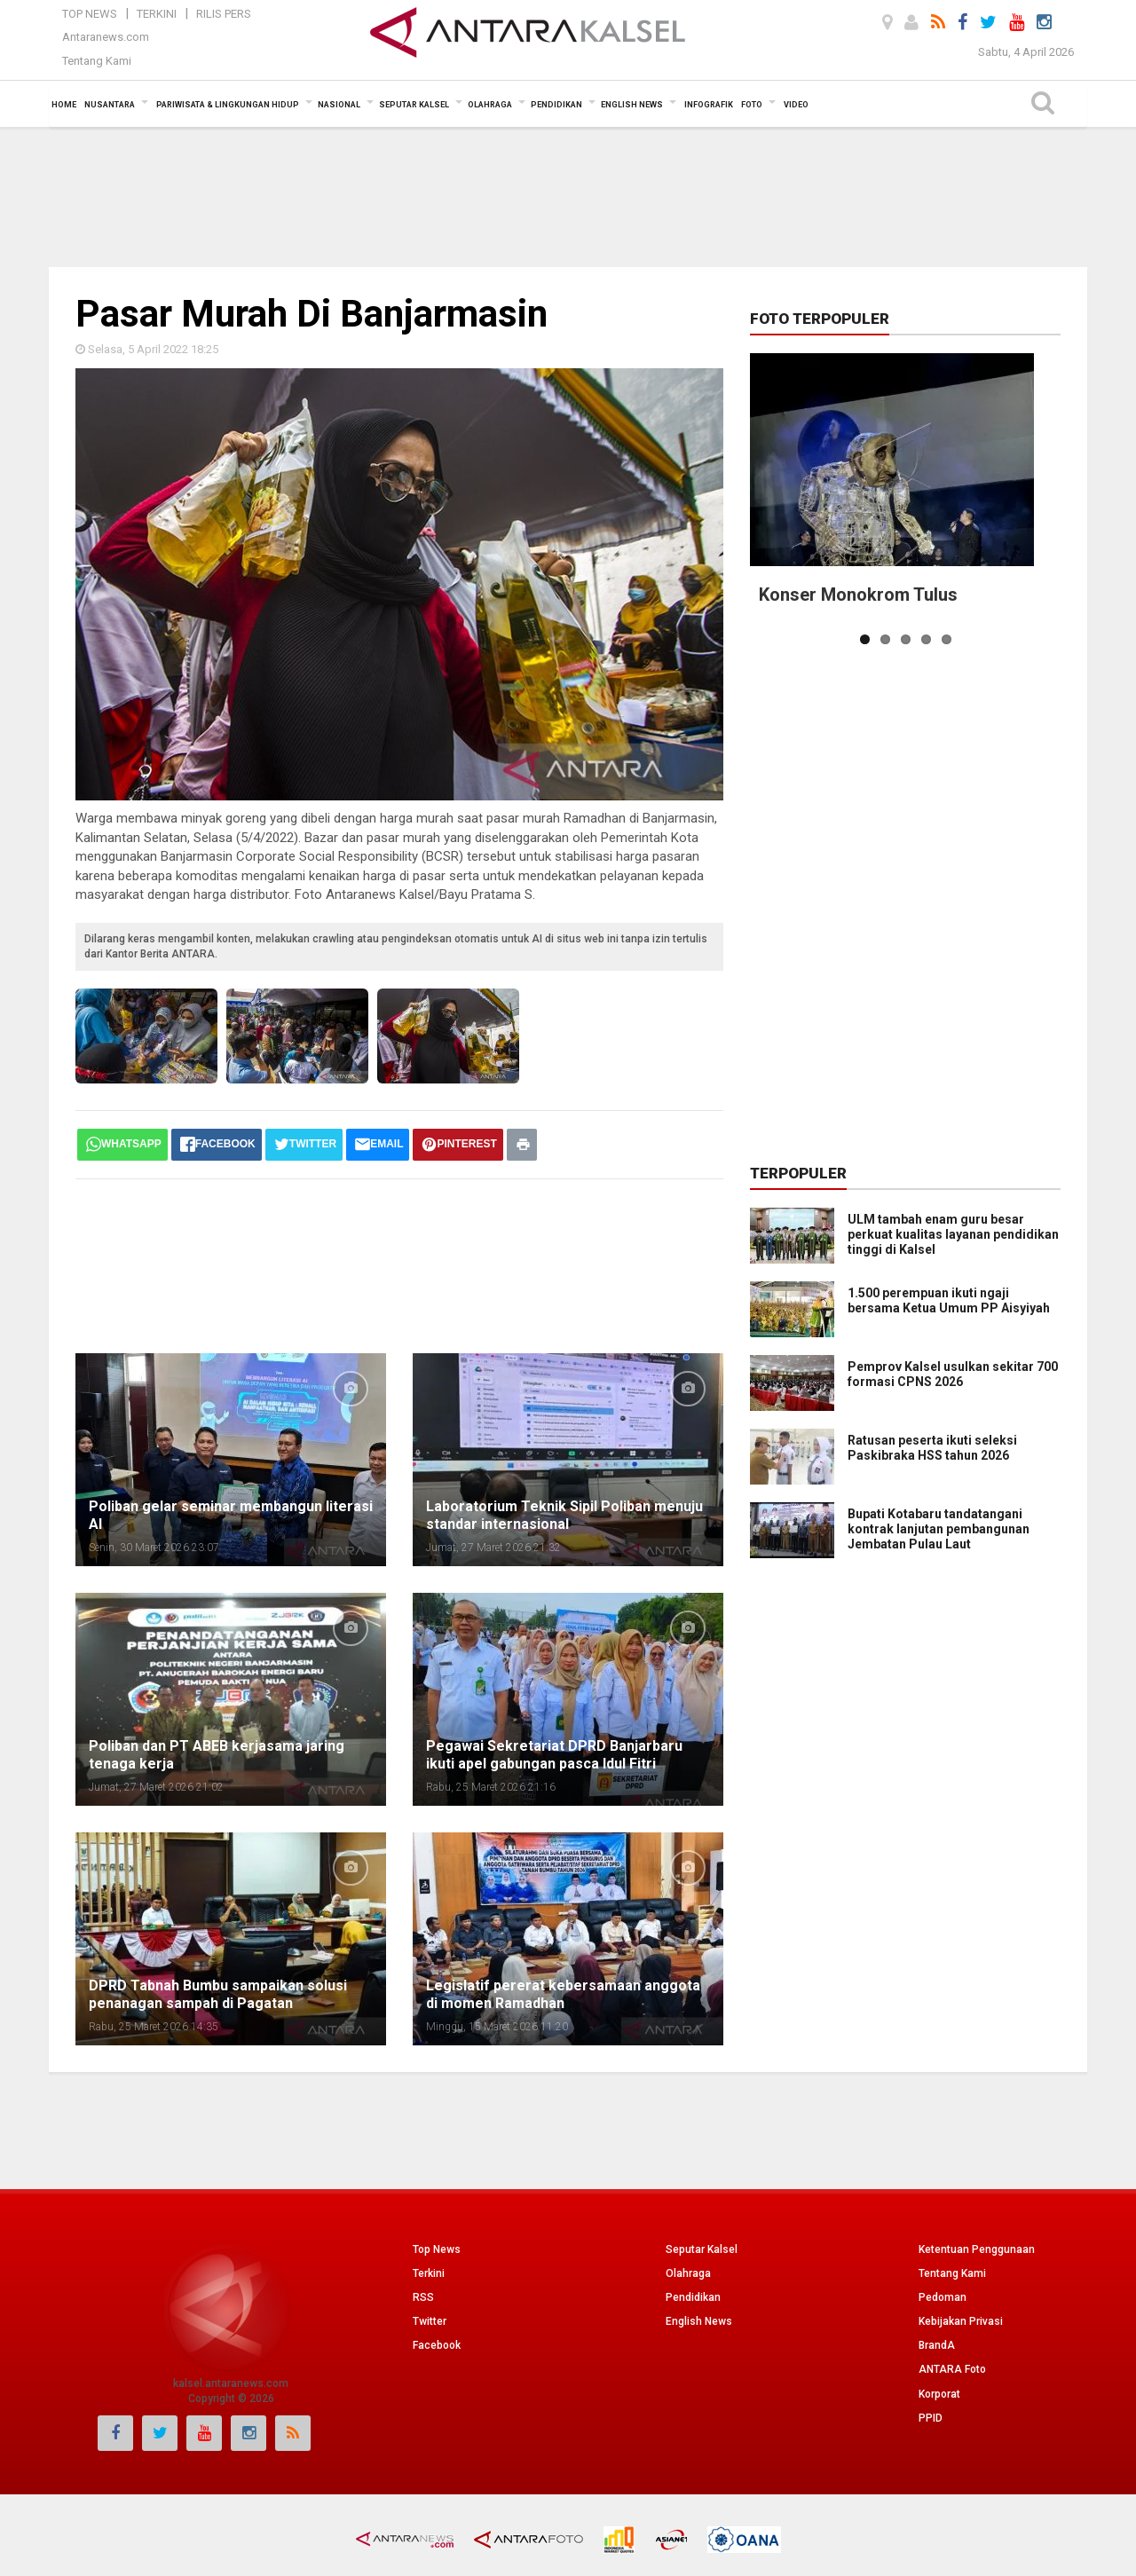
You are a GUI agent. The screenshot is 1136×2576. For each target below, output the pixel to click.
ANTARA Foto (952, 2369)
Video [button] (796, 104)
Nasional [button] (339, 104)
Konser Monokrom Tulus (858, 594)
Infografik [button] (708, 104)
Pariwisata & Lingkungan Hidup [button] (227, 104)
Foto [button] (751, 104)
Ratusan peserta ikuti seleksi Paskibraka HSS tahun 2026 (932, 1447)
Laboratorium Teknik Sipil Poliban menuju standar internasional (564, 1515)
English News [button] (632, 104)
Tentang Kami (96, 60)
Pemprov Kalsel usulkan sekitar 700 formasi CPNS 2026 (953, 1374)
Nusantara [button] (109, 104)
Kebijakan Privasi (961, 2321)
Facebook (437, 2345)
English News (699, 2321)
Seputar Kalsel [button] (414, 104)
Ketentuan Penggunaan (977, 2249)
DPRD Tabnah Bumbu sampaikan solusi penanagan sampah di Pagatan (218, 1994)
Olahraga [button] (490, 104)
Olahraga (688, 2273)
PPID (931, 2418)
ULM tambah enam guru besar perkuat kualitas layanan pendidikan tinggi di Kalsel (953, 1234)
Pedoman (942, 2297)
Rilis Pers (223, 13)
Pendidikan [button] (556, 104)
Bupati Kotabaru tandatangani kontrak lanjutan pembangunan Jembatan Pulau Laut (904, 1521)
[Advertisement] (568, 195)
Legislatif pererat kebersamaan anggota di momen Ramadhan (563, 1994)
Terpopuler (798, 1173)
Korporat (939, 2394)
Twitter (429, 2321)
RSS (423, 2297)
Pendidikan (693, 2297)
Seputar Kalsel (702, 2249)
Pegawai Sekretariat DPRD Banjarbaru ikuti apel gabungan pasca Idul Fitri (554, 1754)
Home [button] (63, 104)
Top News (89, 13)
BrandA (937, 2345)
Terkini (157, 13)
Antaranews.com (105, 36)
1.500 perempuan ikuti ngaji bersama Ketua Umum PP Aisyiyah (949, 1300)
